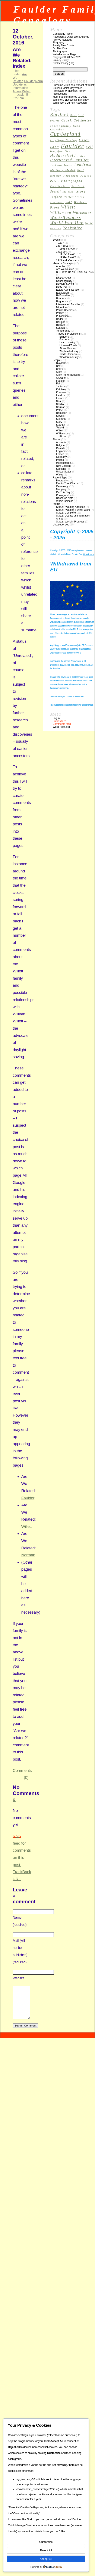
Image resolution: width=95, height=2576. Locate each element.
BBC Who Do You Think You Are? (75, 272)
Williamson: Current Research (70, 102)
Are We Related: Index (22, 58)
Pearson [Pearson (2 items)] (85, 176)
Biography (58, 42)
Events (57, 239)
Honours (61, 298)
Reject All (46, 2550)
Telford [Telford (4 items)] (56, 196)
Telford (60, 427)
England (61, 451)
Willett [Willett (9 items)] (68, 207)
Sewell (60, 415)
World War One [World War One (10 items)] (67, 222)
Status (56, 503)
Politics (60, 313)
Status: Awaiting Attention (70, 506)
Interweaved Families (68, 304)
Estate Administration (68, 289)
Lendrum (61, 395)
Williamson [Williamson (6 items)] (60, 213)
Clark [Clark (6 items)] (66, 120)
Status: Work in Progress (70, 521)
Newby (60, 404)
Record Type (60, 477)
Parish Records (65, 310)
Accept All (46, 2558)
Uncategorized (61, 524)
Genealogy (62, 486)
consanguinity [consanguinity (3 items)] (60, 125)
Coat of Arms (63, 278)
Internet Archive (70, 661)
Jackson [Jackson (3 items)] (56, 165)
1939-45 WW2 (68, 257)
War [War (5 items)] (68, 202)
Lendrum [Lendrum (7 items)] (83, 165)
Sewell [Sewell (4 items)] (55, 191)
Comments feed (62, 723)
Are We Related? (62, 39)
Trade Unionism (68, 354)
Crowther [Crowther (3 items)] (57, 129)
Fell (58, 383)
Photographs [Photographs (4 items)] (71, 181)
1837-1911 (62, 245)
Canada (60, 448)
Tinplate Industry (69, 351)
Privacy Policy (61, 60)
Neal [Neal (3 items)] (80, 170)
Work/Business (64, 501)
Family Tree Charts (63, 45)
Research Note (64, 498)
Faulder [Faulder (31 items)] (72, 146)
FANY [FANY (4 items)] (54, 147)
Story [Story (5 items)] (81, 191)
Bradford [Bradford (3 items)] (77, 115)
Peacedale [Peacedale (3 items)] (71, 175)
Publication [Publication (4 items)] (60, 186)
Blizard (63, 436)
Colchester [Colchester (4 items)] (83, 120)
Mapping (61, 489)
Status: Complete (66, 512)
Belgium (60, 445)
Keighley (61, 389)
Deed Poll (61, 286)
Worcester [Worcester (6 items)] (82, 213)
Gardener (65, 339)
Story (59, 421)
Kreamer (61, 392)
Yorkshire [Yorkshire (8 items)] (72, 228)
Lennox (60, 398)
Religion (60, 322)
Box (58, 366)
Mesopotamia (64, 462)
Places (56, 439)
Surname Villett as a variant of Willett (74, 85)
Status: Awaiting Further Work (73, 509)
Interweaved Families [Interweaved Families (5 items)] (69, 160)
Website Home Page (64, 54)
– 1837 (60, 242)
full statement (88, 554)
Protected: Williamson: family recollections (69, 92)
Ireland (60, 459)
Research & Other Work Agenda (71, 36)
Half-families (63, 295)
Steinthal (61, 418)
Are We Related (65, 269)
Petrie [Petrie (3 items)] (55, 181)
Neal (58, 401)
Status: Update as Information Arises (73, 517)
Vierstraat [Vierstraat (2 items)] (57, 202)
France (60, 454)
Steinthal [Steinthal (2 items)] (69, 192)
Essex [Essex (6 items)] (84, 140)
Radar (59, 319)
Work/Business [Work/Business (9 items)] (65, 217)
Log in (56, 718)
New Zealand (63, 465)
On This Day (60, 48)
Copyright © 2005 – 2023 (67, 57)
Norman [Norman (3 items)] (56, 175)
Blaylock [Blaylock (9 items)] (59, 114)
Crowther (61, 377)
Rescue (60, 324)
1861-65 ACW (68, 248)
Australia (61, 442)
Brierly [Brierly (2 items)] (55, 121)
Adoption (61, 266)
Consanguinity (64, 281)
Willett (26, 91)
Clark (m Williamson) (68, 374)
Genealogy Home (63, 33)
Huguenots (62, 301)
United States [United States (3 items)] (74, 197)
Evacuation (62, 292)
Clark (59, 371)
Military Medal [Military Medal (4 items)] (63, 170)
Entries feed (59, 721)
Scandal (60, 327)
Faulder (29, 81)
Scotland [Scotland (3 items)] (78, 186)
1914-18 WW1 (68, 254)
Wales (59, 474)
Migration (61, 307)
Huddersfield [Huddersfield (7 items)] (63, 155)
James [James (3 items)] (68, 165)
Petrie (59, 410)
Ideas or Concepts (63, 263)
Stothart (60, 424)
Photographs (60, 51)
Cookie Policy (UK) (63, 63)
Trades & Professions (68, 333)
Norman (40, 81)
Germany (61, 456)
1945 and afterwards (67, 260)
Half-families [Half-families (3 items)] (60, 151)
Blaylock (61, 363)
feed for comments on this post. (22, 1850)
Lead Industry (67, 342)
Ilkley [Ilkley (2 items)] (81, 156)
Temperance (63, 330)
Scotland (61, 468)
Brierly (59, 368)
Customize (46, 2541)
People (57, 360)
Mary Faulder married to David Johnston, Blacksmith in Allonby (71, 98)
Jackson (61, 386)
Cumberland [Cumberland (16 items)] (65, 134)
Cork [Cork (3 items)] (76, 125)
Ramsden (61, 412)
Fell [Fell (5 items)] (89, 147)
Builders (64, 336)
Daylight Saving (65, 283)
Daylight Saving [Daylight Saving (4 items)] (63, 140)
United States (64, 471)
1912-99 (61, 251)
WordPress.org (61, 726)
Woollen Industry (69, 357)
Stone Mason (67, 348)
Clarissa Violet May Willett (67, 88)
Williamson (62, 433)
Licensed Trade (68, 345)
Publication (62, 316)
